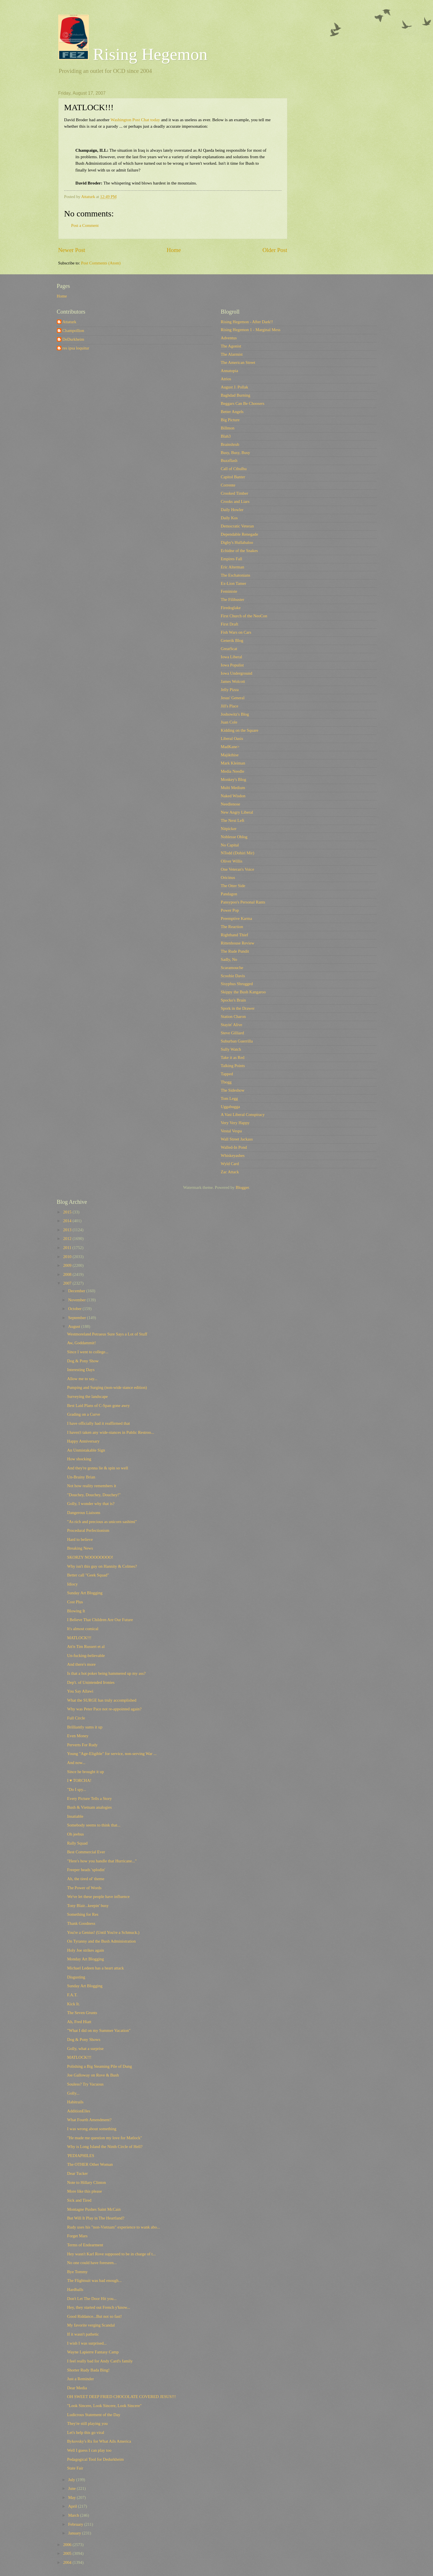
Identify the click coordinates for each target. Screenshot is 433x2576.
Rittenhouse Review (238, 943)
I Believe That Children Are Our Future (100, 1619)
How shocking (79, 1459)
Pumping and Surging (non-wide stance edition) (107, 1387)
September (77, 1317)
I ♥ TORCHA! (79, 1780)
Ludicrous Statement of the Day (93, 2414)
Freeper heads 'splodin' (86, 1869)
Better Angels (232, 411)
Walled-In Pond (234, 1147)
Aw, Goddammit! (81, 1343)
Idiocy (72, 1584)
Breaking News (80, 1548)
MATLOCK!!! (79, 1637)
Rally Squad (77, 1843)
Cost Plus (75, 1602)
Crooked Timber (234, 493)
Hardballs (75, 2289)
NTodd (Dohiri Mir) (237, 853)
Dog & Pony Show (83, 1361)
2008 (67, 1274)
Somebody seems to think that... (93, 1825)
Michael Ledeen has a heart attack (95, 1968)
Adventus (229, 338)
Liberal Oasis (232, 738)
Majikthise (230, 755)
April (73, 2506)
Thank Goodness (81, 1923)
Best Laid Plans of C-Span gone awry (98, 1405)
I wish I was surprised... (87, 2343)
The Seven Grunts (82, 2012)
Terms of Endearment (85, 2245)
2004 (67, 2562)
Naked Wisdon (233, 796)
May (72, 2497)
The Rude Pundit (235, 951)
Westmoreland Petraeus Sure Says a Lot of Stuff (107, 1334)
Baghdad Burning (235, 395)
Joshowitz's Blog (235, 714)
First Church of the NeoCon (244, 616)
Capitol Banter (233, 477)
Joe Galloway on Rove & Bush (93, 2075)
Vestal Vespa (231, 1131)
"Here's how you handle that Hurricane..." (102, 1861)
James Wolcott (233, 681)
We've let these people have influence (98, 1896)
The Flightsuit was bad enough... (94, 2280)
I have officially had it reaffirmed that (98, 1423)
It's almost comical (82, 1628)
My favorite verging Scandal (91, 2325)
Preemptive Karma (236, 918)
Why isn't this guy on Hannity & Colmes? (102, 1566)
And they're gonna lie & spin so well (97, 1468)
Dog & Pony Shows (83, 2039)
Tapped (227, 1074)
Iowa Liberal (231, 657)
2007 (67, 1283)
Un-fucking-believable (86, 1655)
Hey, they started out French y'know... (98, 2307)
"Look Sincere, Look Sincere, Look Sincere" (104, 2405)
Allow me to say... (82, 1378)
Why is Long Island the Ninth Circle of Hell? (105, 2146)
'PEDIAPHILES (80, 2155)
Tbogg (226, 1082)
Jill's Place (229, 706)
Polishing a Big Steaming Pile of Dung (99, 2066)
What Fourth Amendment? (89, 2119)
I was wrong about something (91, 2129)
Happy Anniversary (83, 1441)
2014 (67, 1221)
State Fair (75, 2468)
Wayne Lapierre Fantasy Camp (93, 2352)
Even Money (78, 1736)
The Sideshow (233, 1090)
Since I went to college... (87, 1352)
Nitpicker (229, 828)
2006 (67, 2544)
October (75, 1308)
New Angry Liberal (237, 812)
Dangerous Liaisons (83, 1512)
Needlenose (230, 804)
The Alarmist (232, 354)
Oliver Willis (231, 861)
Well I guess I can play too (89, 2450)
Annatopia (229, 370)
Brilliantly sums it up (84, 1727)
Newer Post (71, 250)
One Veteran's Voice (237, 869)
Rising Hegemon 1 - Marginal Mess (251, 329)
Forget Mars (77, 2236)
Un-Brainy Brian (81, 1477)
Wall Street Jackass (237, 1139)
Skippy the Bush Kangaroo (243, 992)
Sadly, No (229, 959)
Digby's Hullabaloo (237, 542)
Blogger (242, 1187)
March (74, 2515)
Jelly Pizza (230, 689)
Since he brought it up (85, 1771)
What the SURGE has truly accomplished (101, 1700)
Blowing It (76, 1611)
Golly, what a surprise (85, 2048)
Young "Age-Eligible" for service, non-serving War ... (111, 1753)
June (72, 2488)
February (76, 2524)
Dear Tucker (77, 2173)
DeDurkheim (73, 339)
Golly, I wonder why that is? (90, 1503)
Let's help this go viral (85, 2432)
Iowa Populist (232, 665)
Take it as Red (233, 1057)
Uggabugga (230, 1106)
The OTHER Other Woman (90, 2164)
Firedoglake (231, 607)
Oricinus (228, 877)
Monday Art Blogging (85, 1959)
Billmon (227, 428)
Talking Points (233, 1065)
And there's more (81, 1664)
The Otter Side (233, 885)
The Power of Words (84, 1888)
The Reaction (232, 926)
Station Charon (233, 1016)
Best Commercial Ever (86, 1852)
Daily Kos (229, 518)
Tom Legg (229, 1098)
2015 (67, 1212)
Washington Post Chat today (135, 119)
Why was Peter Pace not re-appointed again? (104, 1709)
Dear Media (77, 2388)
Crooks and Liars (235, 501)
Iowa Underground (236, 673)
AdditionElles (78, 2111)
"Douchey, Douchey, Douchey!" (93, 1495)
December (77, 1291)
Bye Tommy (77, 2271)
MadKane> (230, 746)
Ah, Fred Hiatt (79, 2021)
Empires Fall (231, 559)
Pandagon (229, 894)
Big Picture (230, 420)
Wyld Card (230, 1163)
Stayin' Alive (231, 1024)
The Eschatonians (235, 575)
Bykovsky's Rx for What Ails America (99, 2441)
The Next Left (232, 820)
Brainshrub (230, 444)
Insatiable (75, 1816)
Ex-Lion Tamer (233, 583)
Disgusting (76, 1977)
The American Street (238, 362)
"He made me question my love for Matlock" (104, 2138)
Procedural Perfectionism (88, 1530)
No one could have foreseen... (92, 2262)
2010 (67, 1256)
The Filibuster (232, 599)
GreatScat (229, 648)
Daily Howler (232, 509)
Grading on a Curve (83, 1414)
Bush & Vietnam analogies (89, 1807)
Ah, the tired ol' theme (85, 1878)
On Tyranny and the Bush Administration (101, 1941)
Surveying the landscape (87, 1396)
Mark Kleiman (233, 763)
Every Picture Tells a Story (89, 1798)
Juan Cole (229, 722)
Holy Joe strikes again (85, 1950)
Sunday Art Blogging (84, 1593)
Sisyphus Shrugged (237, 983)
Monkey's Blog (233, 779)
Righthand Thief (234, 935)
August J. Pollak (234, 387)
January (75, 2533)
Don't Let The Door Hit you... (92, 2298)
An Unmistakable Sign (86, 1450)
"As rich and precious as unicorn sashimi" (102, 1521)
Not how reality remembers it (91, 1486)
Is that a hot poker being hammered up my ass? (106, 1673)
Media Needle (232, 771)
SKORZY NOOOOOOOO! (90, 1557)
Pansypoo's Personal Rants (243, 902)
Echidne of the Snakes (239, 550)
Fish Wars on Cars (236, 632)
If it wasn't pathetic (83, 2334)
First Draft (229, 624)
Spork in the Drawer (238, 1008)
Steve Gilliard (232, 1033)
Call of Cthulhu (234, 468)
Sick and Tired (79, 2200)
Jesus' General (233, 698)
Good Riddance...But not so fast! (94, 2316)
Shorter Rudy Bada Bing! (88, 2370)
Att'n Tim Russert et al (86, 1646)
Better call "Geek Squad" (88, 1575)
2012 (67, 1238)
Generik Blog (232, 640)
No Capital (230, 845)
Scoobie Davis (233, 976)
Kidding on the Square (239, 730)
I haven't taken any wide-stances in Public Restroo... (110, 1432)
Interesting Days (80, 1369)
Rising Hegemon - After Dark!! (247, 322)
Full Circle (76, 1718)
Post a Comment (85, 225)
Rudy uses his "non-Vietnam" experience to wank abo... (113, 2227)
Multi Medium (233, 787)
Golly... (73, 2093)
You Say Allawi (80, 1691)
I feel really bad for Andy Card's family (100, 2361)
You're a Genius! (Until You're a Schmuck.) (103, 1932)
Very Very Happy (235, 1122)
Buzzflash (229, 460)
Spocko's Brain (233, 1000)
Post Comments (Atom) (100, 263)
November (77, 1300)
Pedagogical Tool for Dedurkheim (95, 2459)
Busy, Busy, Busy (235, 452)
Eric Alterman (232, 567)
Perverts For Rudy (82, 1745)
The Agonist (231, 346)
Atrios (226, 379)
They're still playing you (87, 2423)
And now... (76, 1762)
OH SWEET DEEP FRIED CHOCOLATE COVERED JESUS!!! (121, 2396)
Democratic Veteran (237, 526)
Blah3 (226, 436)
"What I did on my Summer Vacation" (98, 2030)
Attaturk (69, 322)
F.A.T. (72, 1995)
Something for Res (82, 1914)
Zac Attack (230, 1172)
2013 (67, 1230)
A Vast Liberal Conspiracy (243, 1114)
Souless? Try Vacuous (85, 2084)
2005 (67, 2553)
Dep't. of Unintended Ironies (91, 1682)
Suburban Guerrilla (237, 1041)
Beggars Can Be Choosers (242, 403)
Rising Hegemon (133, 54)
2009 (67, 1265)
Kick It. (73, 2004)
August (74, 1326)
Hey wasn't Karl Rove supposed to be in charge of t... (111, 2254)
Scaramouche (232, 967)
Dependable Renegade (239, 534)
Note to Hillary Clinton (86, 2182)
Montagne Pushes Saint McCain (93, 2209)
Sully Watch (231, 1049)
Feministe (229, 591)
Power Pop (230, 910)
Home (174, 250)
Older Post (274, 250)
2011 (67, 1247)
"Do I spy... (76, 1789)
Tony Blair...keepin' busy (88, 1905)
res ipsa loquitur (76, 348)
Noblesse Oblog (234, 837)
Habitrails (75, 2102)
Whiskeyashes (233, 1155)
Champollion (73, 330)
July (72, 2479)
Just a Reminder (80, 2379)
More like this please (84, 2191)
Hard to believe (80, 1539)
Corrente (228, 485)
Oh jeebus (75, 1834)
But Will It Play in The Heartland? (95, 2218)
